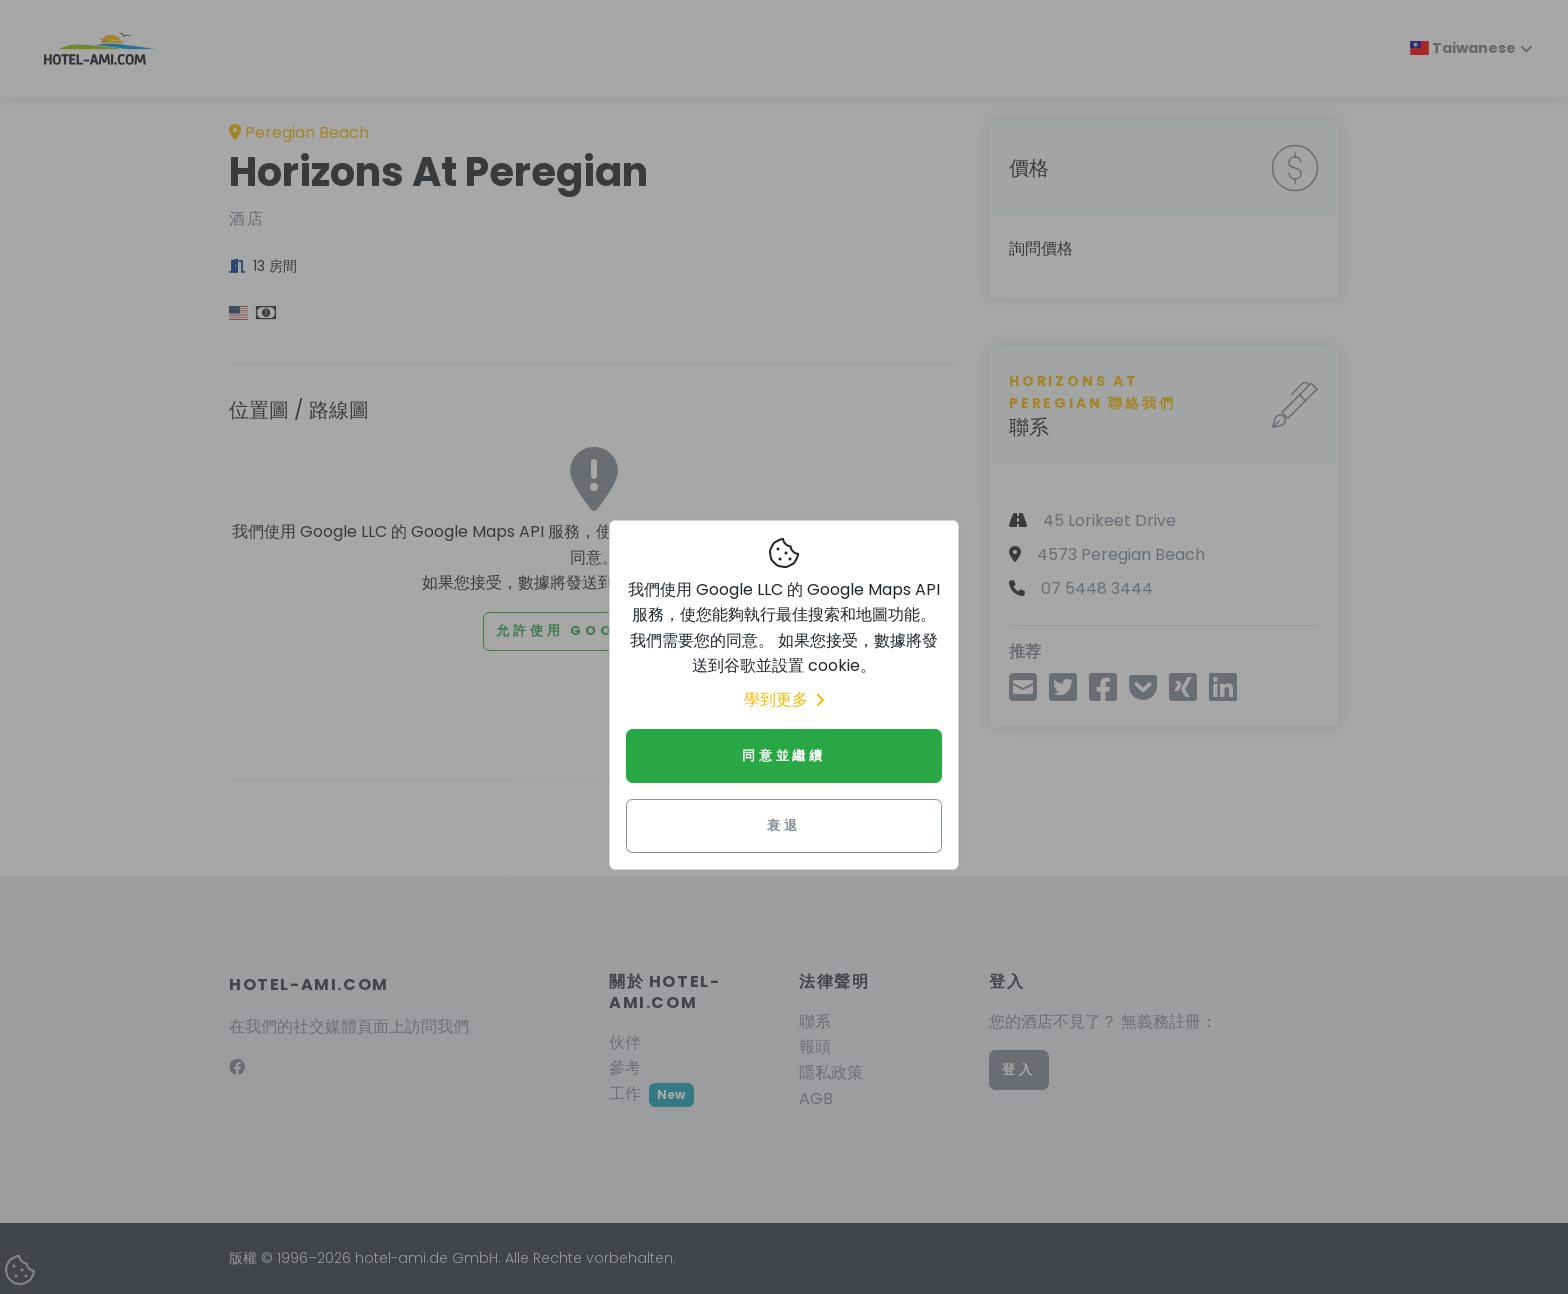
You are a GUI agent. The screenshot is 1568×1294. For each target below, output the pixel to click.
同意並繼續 (784, 755)
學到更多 (784, 699)
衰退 (784, 825)
